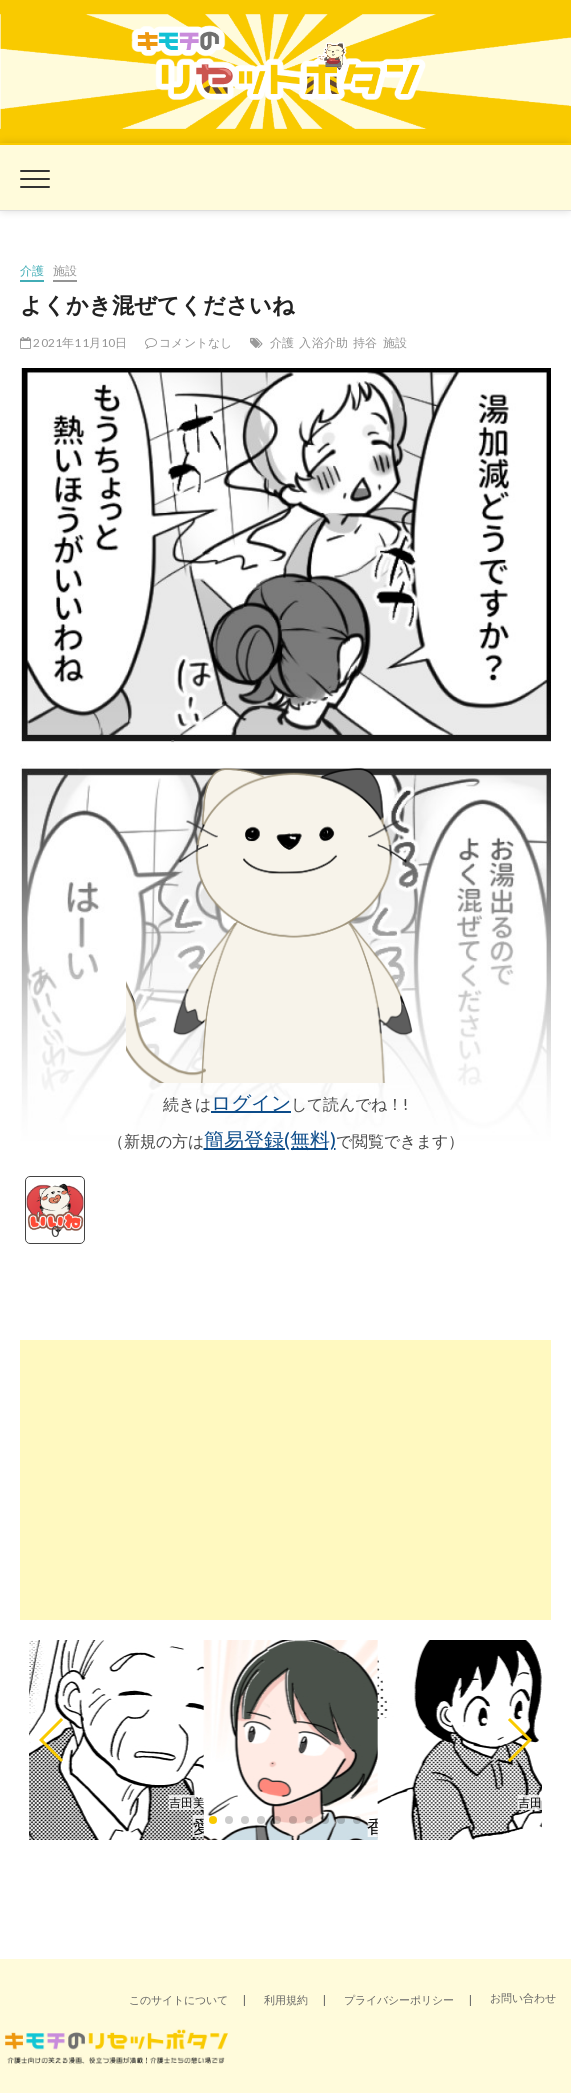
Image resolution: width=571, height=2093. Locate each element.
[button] (52, 1740)
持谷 (365, 342)
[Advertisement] (285, 1480)
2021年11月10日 (74, 342)
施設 (65, 270)
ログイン (251, 1102)
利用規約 (286, 1999)
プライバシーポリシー (399, 1999)
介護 (32, 270)
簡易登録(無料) (270, 1139)
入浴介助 (323, 342)
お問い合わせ (523, 1997)
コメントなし (189, 342)
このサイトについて (178, 1999)
